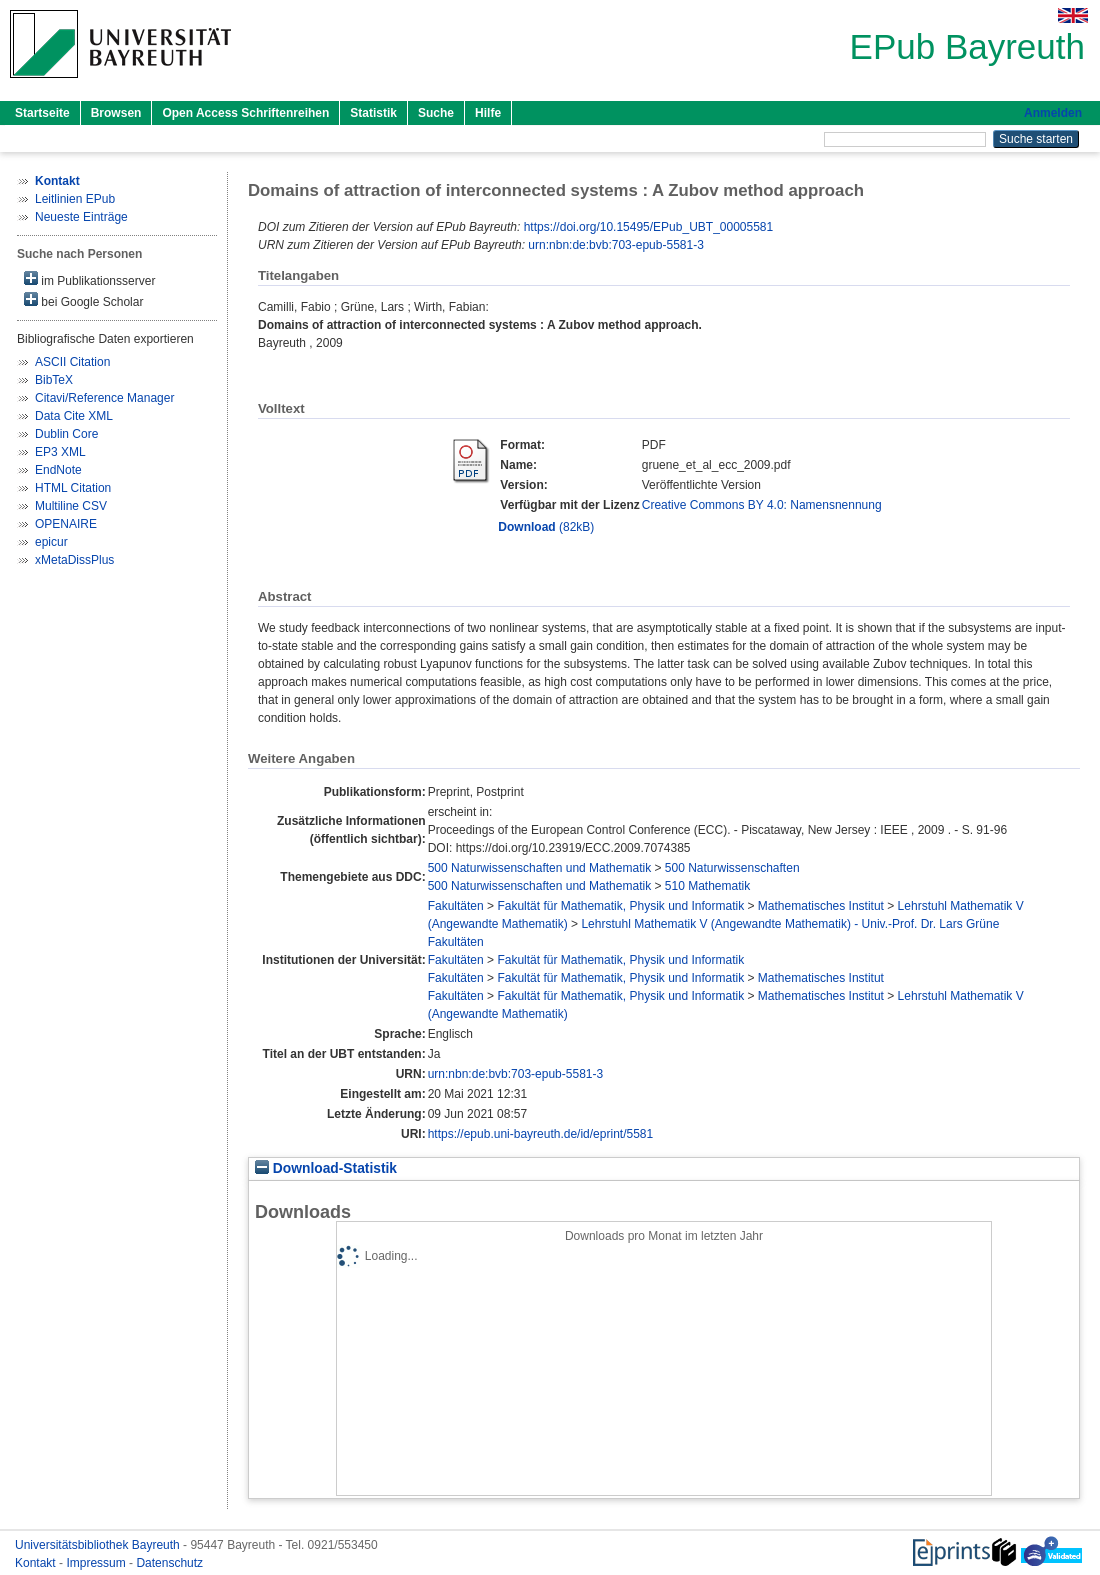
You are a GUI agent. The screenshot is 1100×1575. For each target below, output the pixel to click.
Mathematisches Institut (821, 906)
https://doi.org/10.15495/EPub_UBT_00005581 (649, 227)
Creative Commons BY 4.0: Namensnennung (762, 505)
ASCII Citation (72, 362)
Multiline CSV (71, 506)
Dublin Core (66, 434)
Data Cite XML (74, 416)
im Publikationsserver (89, 279)
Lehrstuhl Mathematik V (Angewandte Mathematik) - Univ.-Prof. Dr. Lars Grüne (790, 924)
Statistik (373, 113)
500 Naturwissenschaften (732, 868)
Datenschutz (169, 1563)
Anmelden (1053, 113)
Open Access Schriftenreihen (245, 113)
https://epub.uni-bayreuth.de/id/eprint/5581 (541, 1134)
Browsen (116, 113)
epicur (51, 542)
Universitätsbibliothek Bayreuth (99, 1545)
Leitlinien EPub (75, 199)
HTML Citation (73, 488)
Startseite (42, 113)
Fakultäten (456, 906)
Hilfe (488, 113)
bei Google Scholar (83, 300)
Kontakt (37, 1563)
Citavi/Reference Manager (104, 398)
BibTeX (54, 380)
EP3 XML (60, 452)
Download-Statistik (326, 1168)
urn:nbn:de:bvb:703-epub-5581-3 (615, 245)
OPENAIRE (66, 524)
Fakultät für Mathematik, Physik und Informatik (620, 906)
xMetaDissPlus (74, 560)
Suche (436, 113)
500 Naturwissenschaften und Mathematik (539, 868)
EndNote (58, 470)
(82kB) (546, 527)
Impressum (97, 1563)
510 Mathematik (707, 886)
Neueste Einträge (81, 217)
